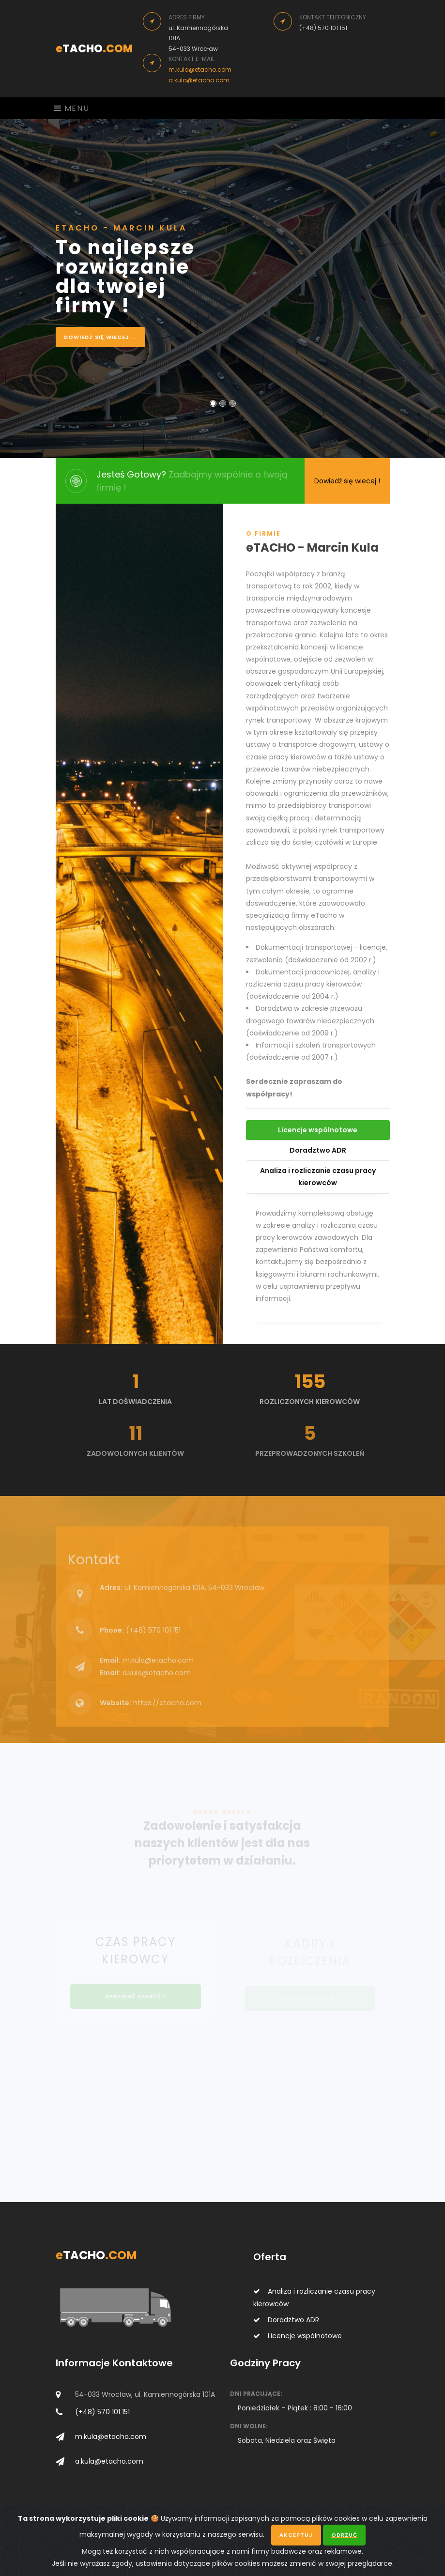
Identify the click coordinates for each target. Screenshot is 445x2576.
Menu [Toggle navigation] (72, 108)
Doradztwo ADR (318, 1157)
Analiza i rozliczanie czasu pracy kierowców (318, 1183)
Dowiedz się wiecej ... (100, 337)
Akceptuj (296, 2537)
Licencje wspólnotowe (317, 1136)
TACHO (94, 48)
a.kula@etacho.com (199, 80)
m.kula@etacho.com (200, 69)
